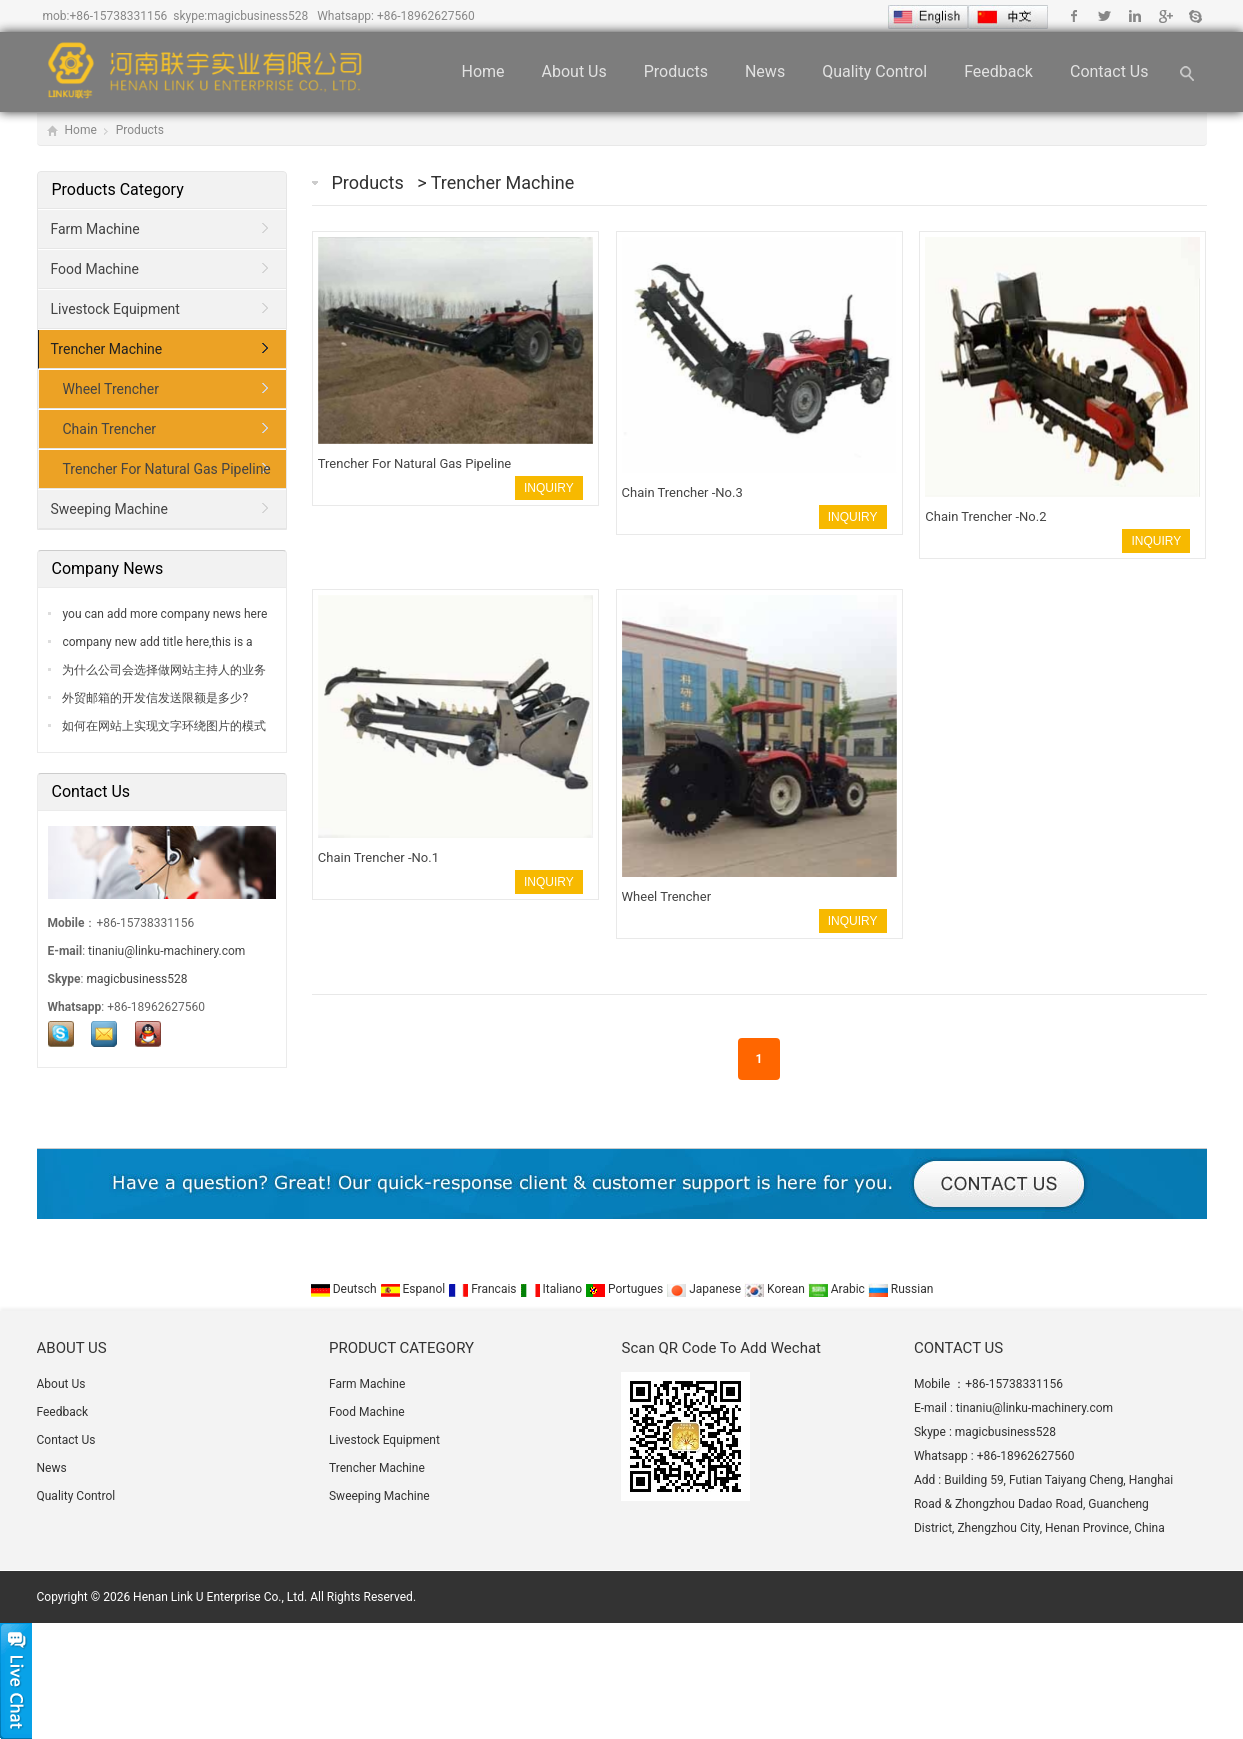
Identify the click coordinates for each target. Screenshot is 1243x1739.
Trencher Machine (503, 182)
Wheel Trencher (111, 389)
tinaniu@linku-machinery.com (166, 951)
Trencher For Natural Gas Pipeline (167, 469)
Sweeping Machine (109, 509)
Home (482, 71)
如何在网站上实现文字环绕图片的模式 (163, 726)
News (765, 71)
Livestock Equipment (115, 309)
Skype (1194, 16)
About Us (574, 71)
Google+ (1164, 16)
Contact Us (1109, 71)
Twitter (1104, 16)
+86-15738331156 (118, 16)
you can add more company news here (164, 614)
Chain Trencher (110, 429)
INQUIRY (549, 488)
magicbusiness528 (257, 16)
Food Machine (95, 269)
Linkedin (1134, 16)
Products (676, 71)
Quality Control (874, 71)
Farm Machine (95, 229)
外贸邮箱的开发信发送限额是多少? (154, 698)
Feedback (998, 71)
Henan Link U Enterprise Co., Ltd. (220, 1597)
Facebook (1074, 16)
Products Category (118, 189)
